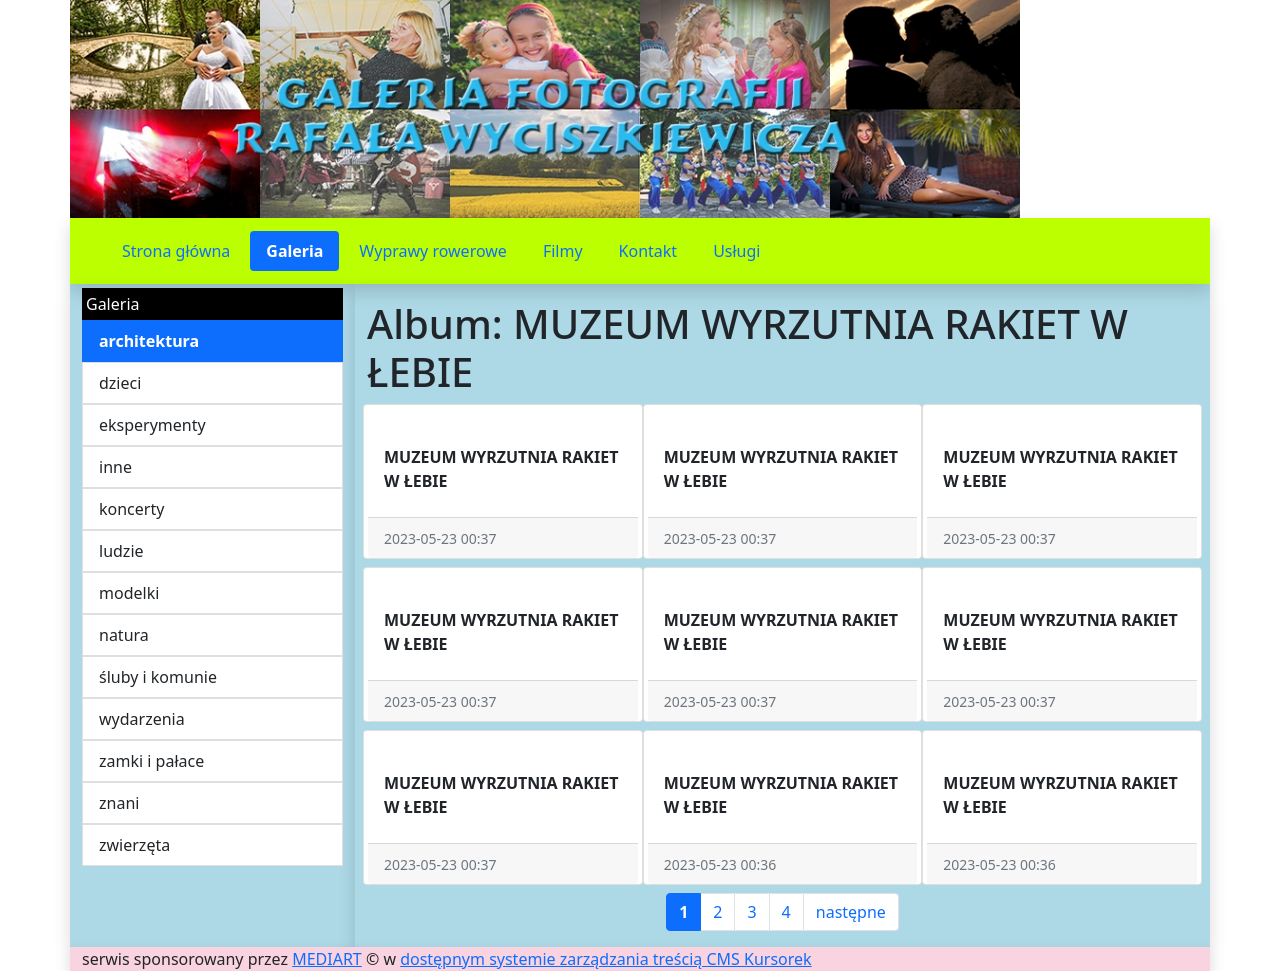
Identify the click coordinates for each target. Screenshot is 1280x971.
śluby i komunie (158, 677)
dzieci (120, 383)
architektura (149, 341)
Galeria (294, 251)
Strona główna (176, 251)
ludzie (121, 551)
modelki (129, 593)
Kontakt (648, 251)
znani (119, 803)
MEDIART (327, 959)
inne (115, 467)
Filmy (563, 251)
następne (851, 912)
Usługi (736, 251)
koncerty (131, 509)
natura (124, 635)
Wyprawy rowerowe (433, 251)
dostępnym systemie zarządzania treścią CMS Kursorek (606, 959)
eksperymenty (152, 425)
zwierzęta (134, 845)
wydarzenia (142, 719)
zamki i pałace (151, 761)
